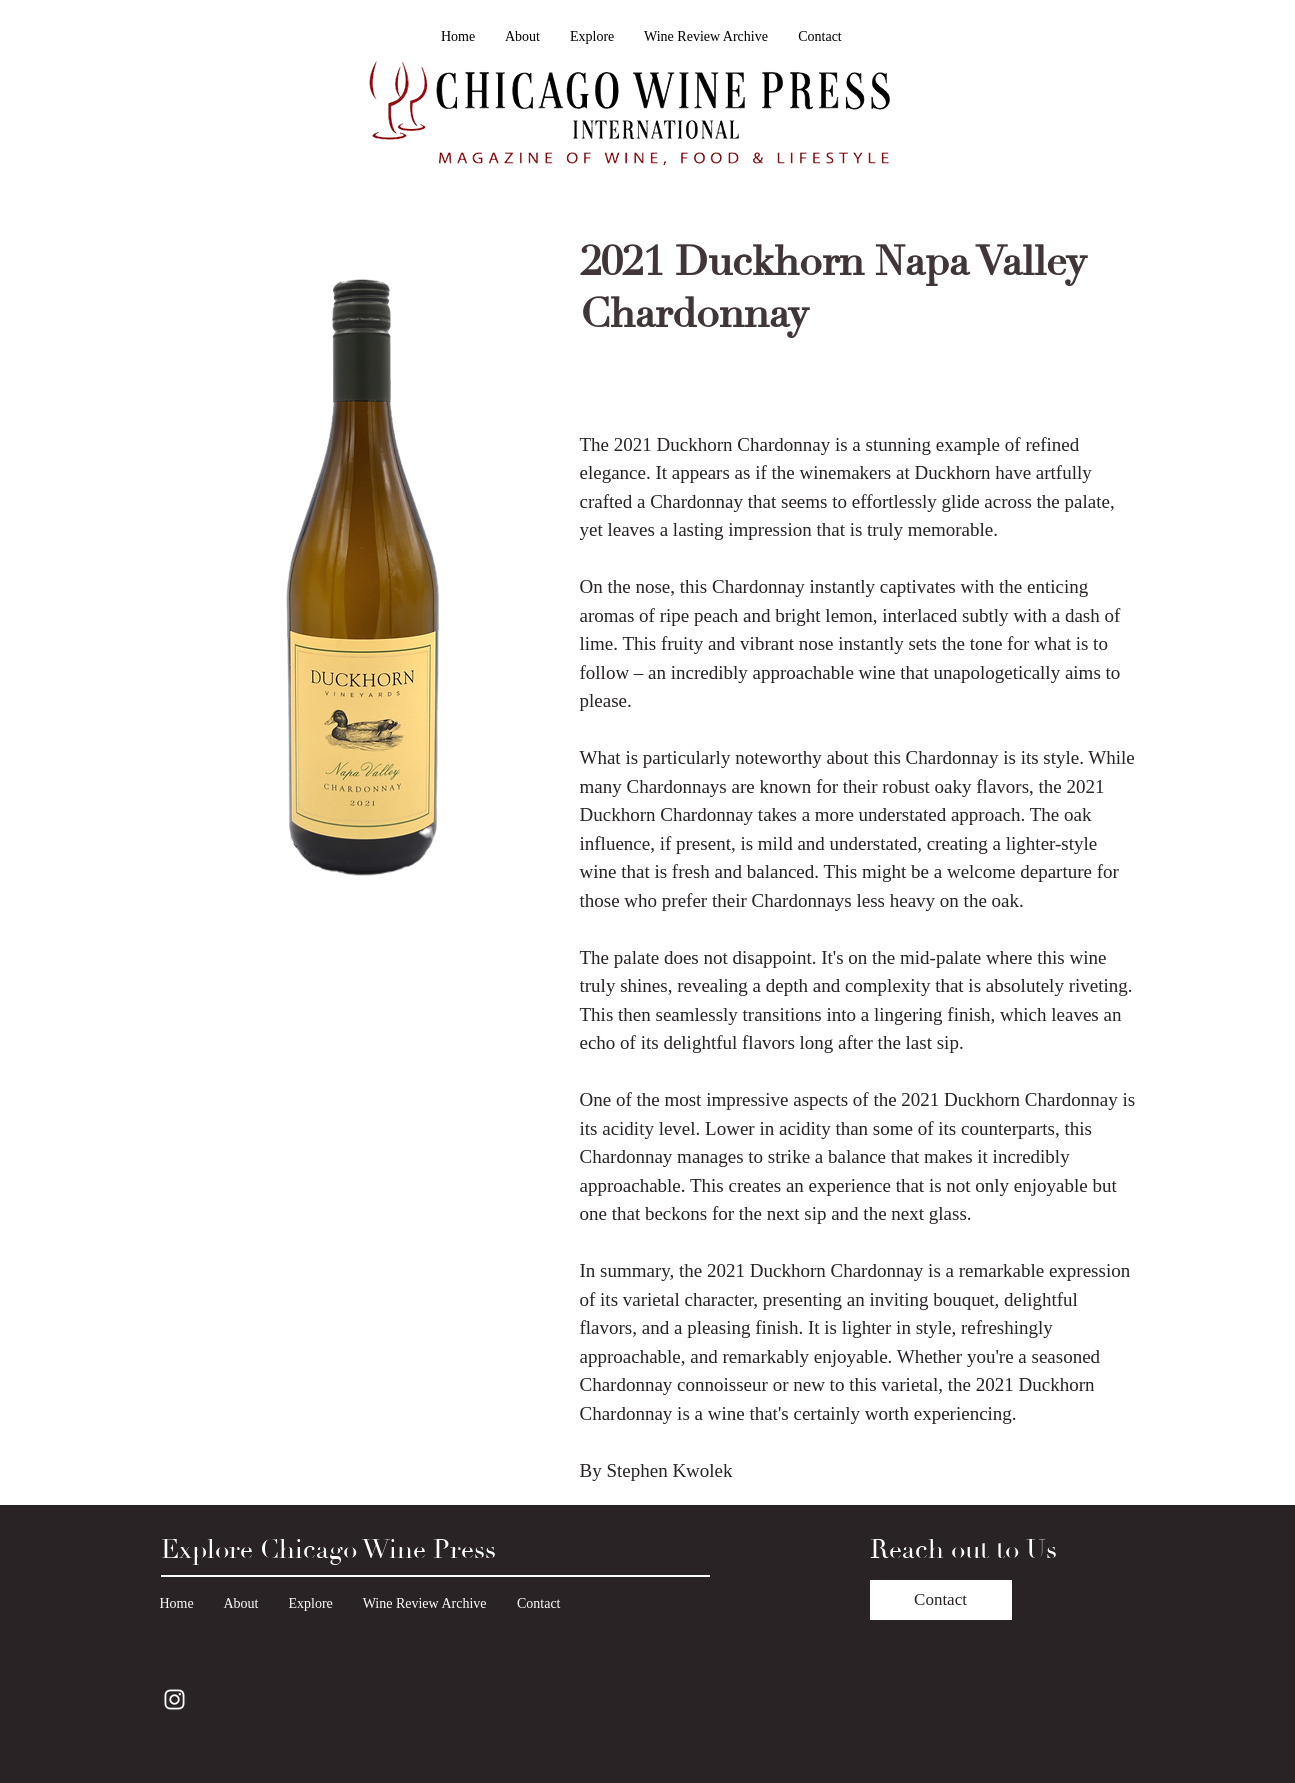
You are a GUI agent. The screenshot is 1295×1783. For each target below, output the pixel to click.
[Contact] (941, 1600)
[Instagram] (174, 1699)
